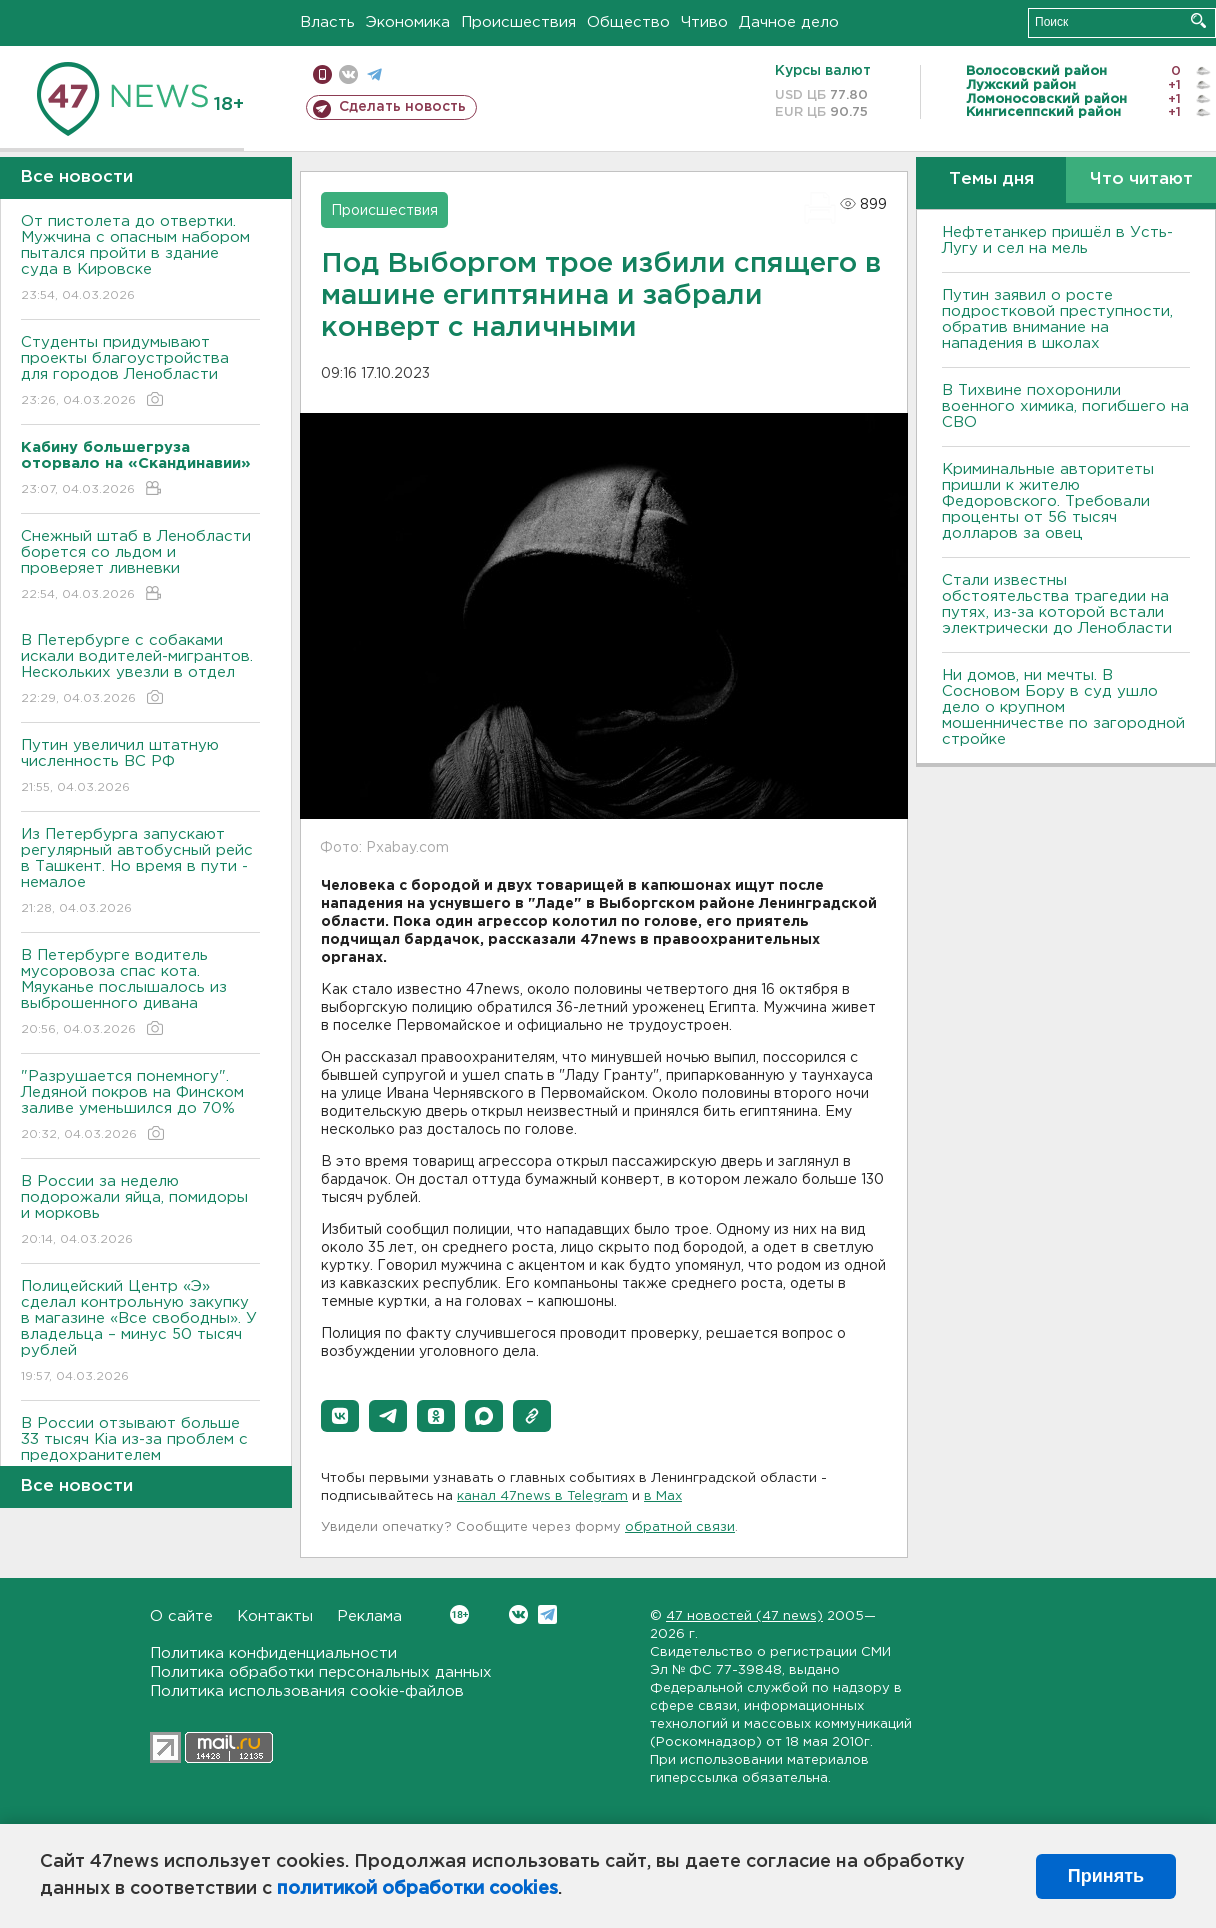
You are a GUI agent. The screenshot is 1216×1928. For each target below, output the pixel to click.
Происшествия (518, 22)
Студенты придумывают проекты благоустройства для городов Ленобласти (140, 372)
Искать (1198, 20)
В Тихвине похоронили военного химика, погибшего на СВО (1065, 406)
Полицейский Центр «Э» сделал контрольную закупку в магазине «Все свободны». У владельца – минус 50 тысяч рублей (140, 1332)
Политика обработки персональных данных (321, 1672)
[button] (340, 1416)
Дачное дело (789, 22)
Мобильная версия (322, 74)
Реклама (369, 1616)
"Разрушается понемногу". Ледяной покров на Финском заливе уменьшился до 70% (140, 1106)
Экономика (408, 22)
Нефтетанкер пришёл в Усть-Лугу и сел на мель (1057, 240)
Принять (1106, 1876)
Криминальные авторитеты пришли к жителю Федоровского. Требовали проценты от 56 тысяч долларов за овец (1048, 501)
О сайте (181, 1616)
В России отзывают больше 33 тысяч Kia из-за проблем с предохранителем (140, 1453)
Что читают (1141, 179)
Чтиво (704, 22)
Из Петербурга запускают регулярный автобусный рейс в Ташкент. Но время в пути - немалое (140, 872)
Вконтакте (459, 1614)
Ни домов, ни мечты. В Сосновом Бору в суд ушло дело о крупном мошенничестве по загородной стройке (1063, 707)
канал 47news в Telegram (542, 1496)
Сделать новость (402, 107)
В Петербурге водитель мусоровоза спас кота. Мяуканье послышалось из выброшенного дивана (140, 993)
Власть (327, 22)
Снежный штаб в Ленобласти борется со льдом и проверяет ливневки (140, 566)
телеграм (374, 74)
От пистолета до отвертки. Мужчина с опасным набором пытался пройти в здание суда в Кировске (140, 259)
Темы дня (991, 179)
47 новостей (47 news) (744, 1616)
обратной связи (680, 1527)
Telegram (547, 1614)
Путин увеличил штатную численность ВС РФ (140, 767)
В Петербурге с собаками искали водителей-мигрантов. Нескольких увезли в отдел (140, 670)
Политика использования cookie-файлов (307, 1691)
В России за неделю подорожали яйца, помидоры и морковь (140, 1211)
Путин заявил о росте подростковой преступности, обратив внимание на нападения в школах (1057, 319)
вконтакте (348, 74)
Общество (628, 22)
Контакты (275, 1616)
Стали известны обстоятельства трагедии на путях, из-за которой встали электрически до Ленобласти (1057, 604)
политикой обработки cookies (417, 1889)
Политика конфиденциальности (273, 1653)
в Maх (663, 1496)
